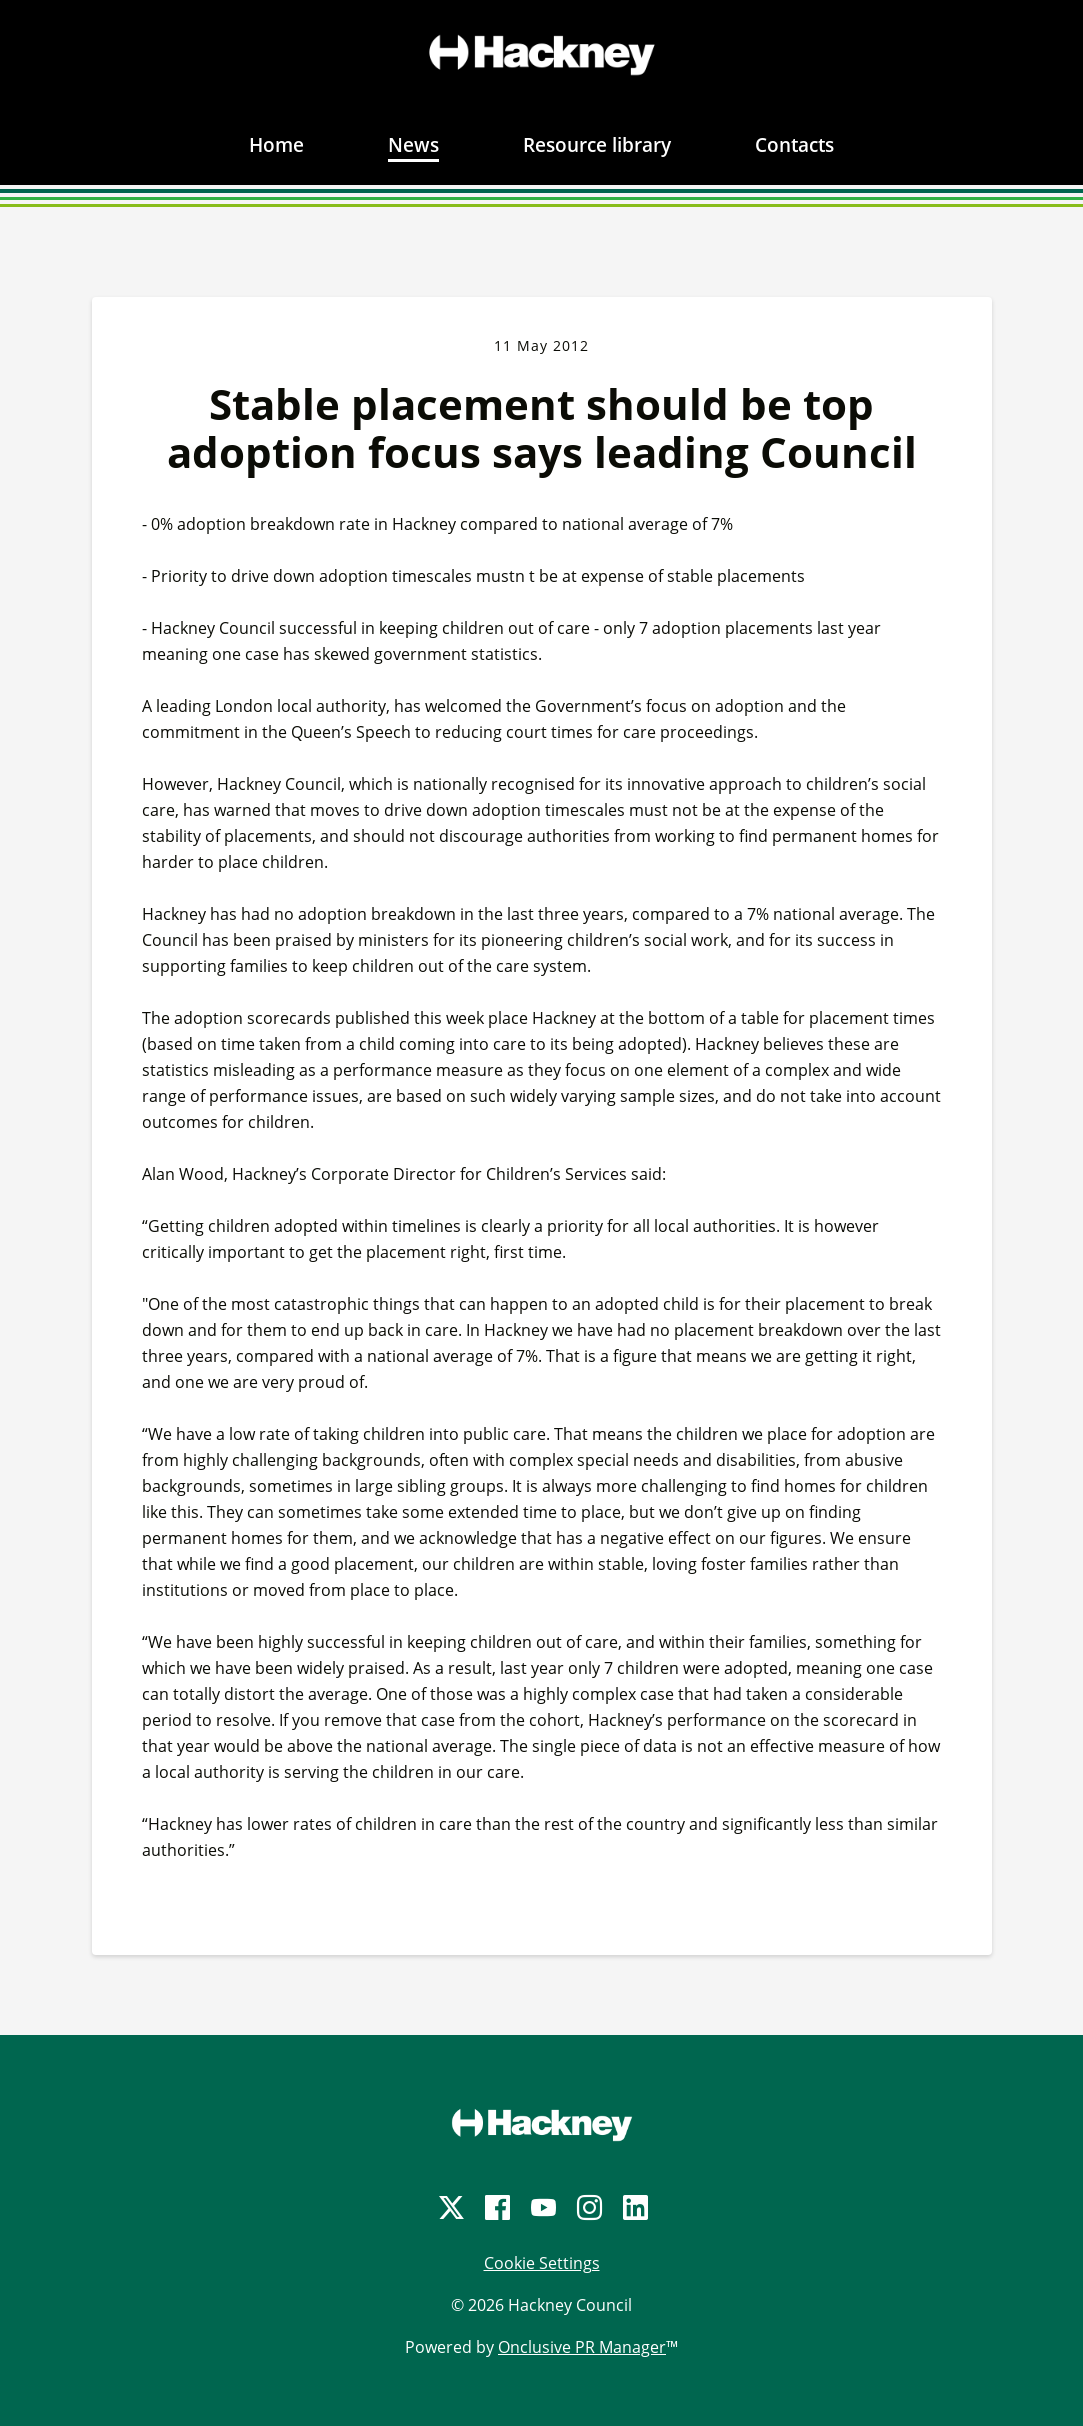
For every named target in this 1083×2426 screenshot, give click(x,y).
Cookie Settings (542, 2263)
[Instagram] (588, 2207)
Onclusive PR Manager (582, 2347)
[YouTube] (542, 2207)
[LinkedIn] (634, 2207)
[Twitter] (450, 2207)
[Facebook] (496, 2207)
